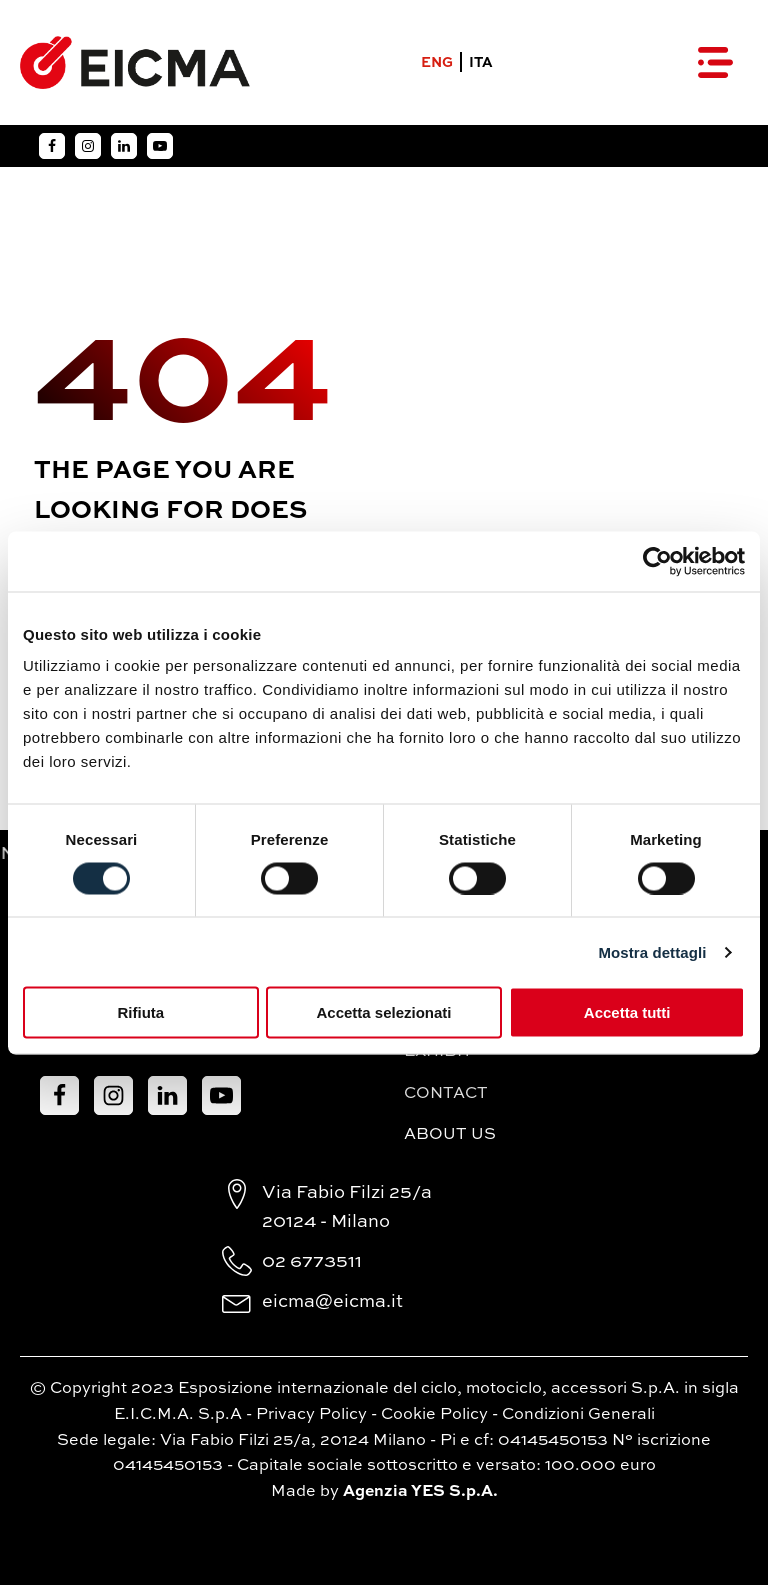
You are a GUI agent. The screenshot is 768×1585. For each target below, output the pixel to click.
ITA (481, 63)
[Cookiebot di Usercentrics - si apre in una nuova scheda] (657, 561)
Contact (446, 1094)
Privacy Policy (311, 1415)
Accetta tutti (627, 1012)
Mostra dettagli (652, 951)
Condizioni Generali (578, 1415)
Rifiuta (140, 1012)
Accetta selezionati (383, 1012)
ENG (437, 63)
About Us (450, 1135)
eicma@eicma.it (332, 1302)
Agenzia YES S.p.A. (420, 1492)
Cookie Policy (434, 1415)
